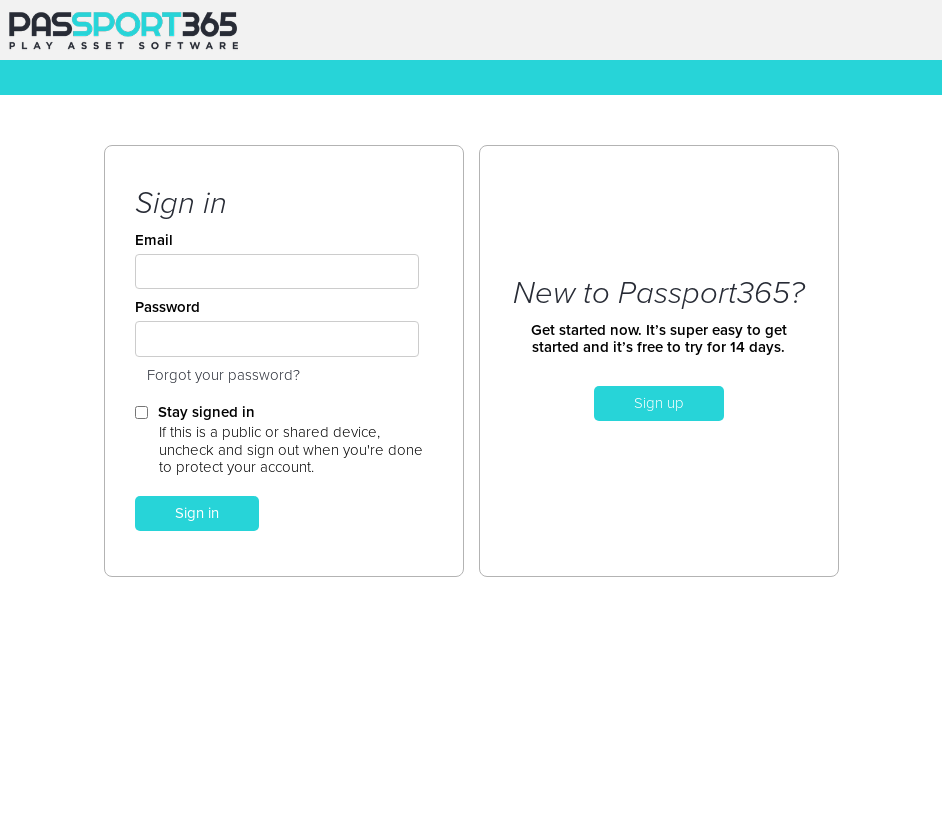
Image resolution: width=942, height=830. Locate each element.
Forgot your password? (223, 375)
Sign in (197, 513)
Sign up (659, 403)
